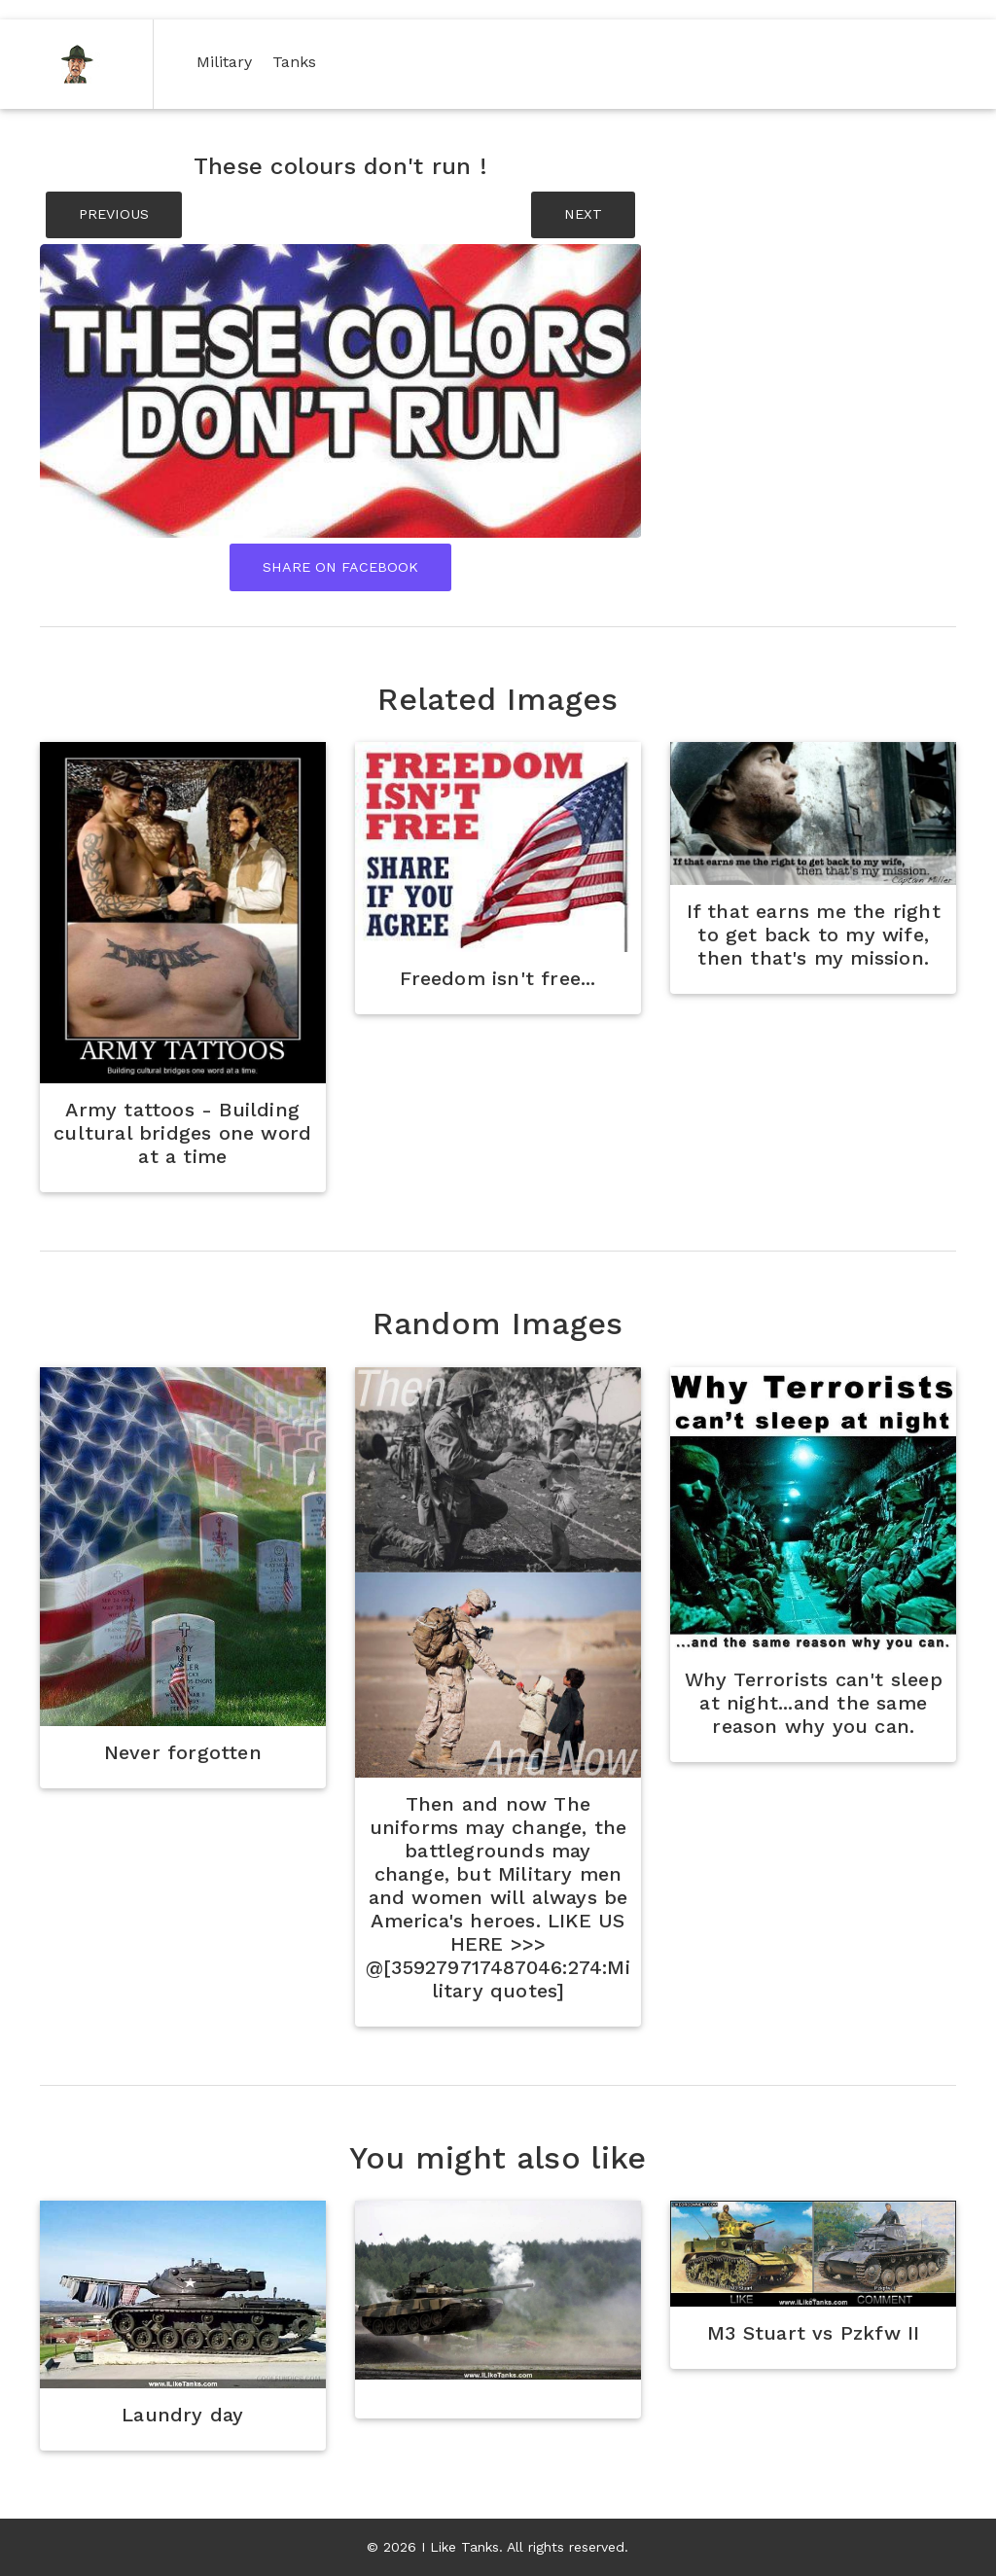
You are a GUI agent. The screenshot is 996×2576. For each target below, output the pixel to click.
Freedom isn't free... (497, 978)
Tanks (298, 61)
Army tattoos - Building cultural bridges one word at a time (182, 1133)
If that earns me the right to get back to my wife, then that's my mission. (814, 935)
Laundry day (182, 2414)
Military (228, 61)
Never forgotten (183, 1752)
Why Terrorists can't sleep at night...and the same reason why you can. (814, 1703)
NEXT (583, 214)
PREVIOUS (114, 214)
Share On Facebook (340, 567)
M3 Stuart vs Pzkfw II (813, 2333)
